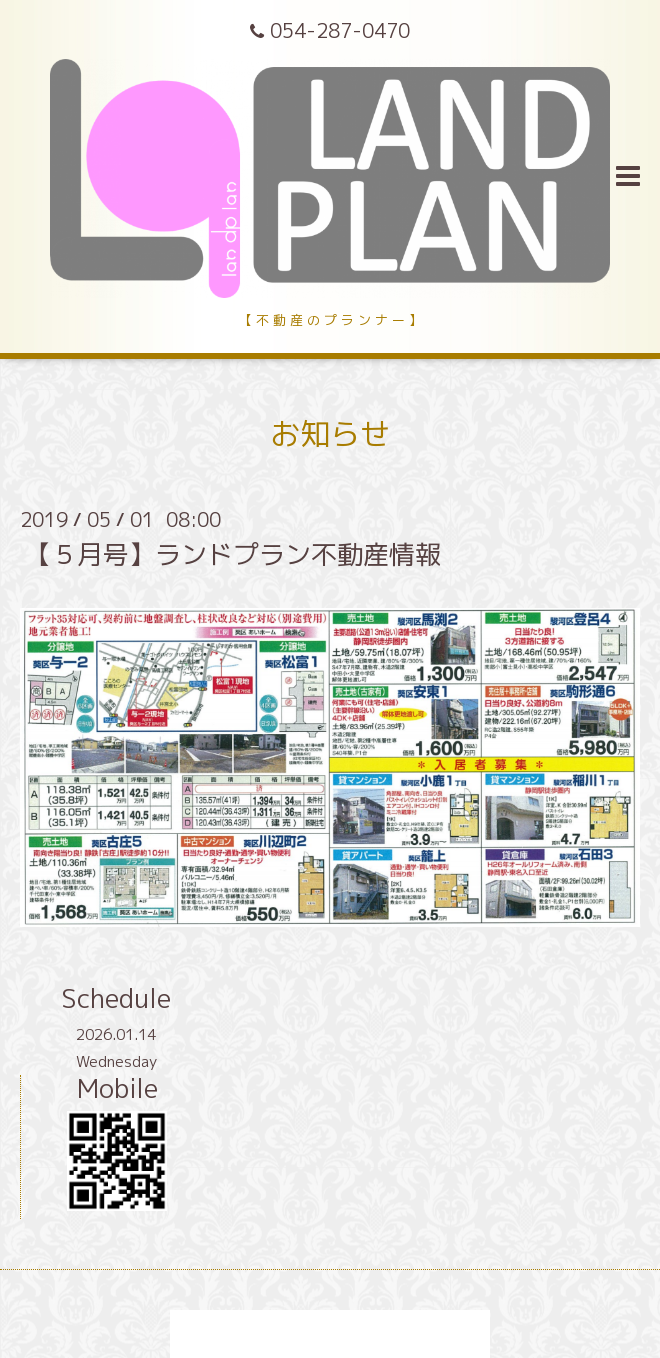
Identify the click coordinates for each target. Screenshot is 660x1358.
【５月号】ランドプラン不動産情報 (233, 554)
